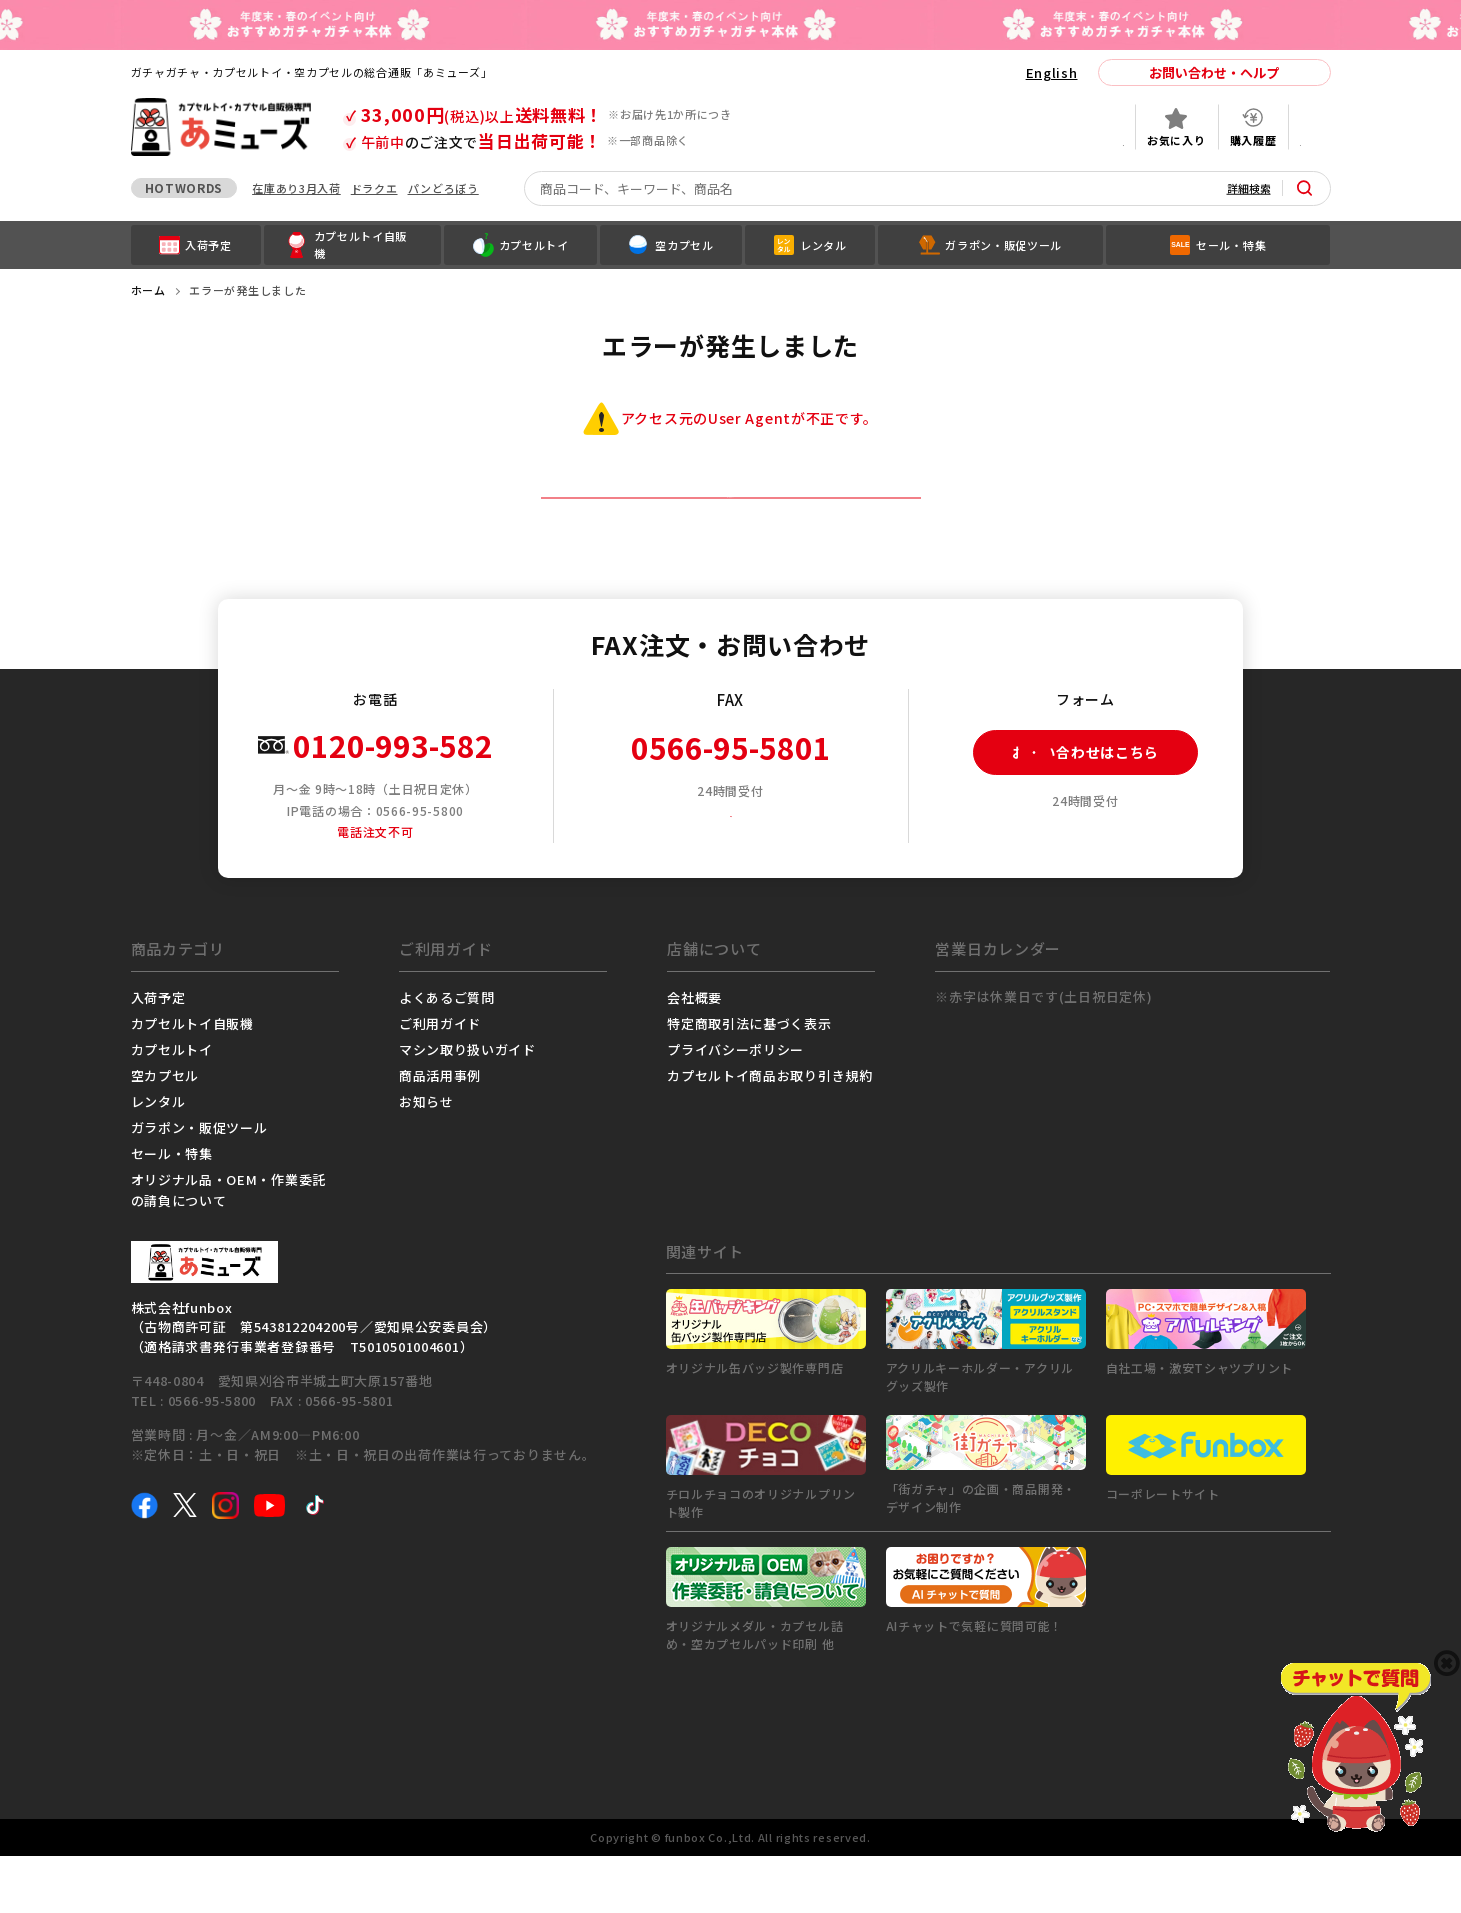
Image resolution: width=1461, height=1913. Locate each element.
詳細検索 (1249, 188)
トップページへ (730, 526)
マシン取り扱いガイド (467, 1106)
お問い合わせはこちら (1066, 810)
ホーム (148, 290)
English (1052, 72)
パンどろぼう (443, 188)
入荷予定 (158, 1054)
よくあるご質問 (447, 1054)
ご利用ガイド (440, 1080)
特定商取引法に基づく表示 (749, 1080)
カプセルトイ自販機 (192, 1080)
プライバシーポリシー (735, 1106)
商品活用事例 (440, 1132)
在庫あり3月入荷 (296, 188)
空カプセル (165, 1132)
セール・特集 (172, 1210)
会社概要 (694, 1054)
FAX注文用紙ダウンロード (737, 869)
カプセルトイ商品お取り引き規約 (770, 1132)
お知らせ (426, 1158)
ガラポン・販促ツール (199, 1184)
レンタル (158, 1158)
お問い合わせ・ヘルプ (1214, 72)
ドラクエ (374, 188)
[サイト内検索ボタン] (1305, 188)
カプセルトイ (172, 1106)
